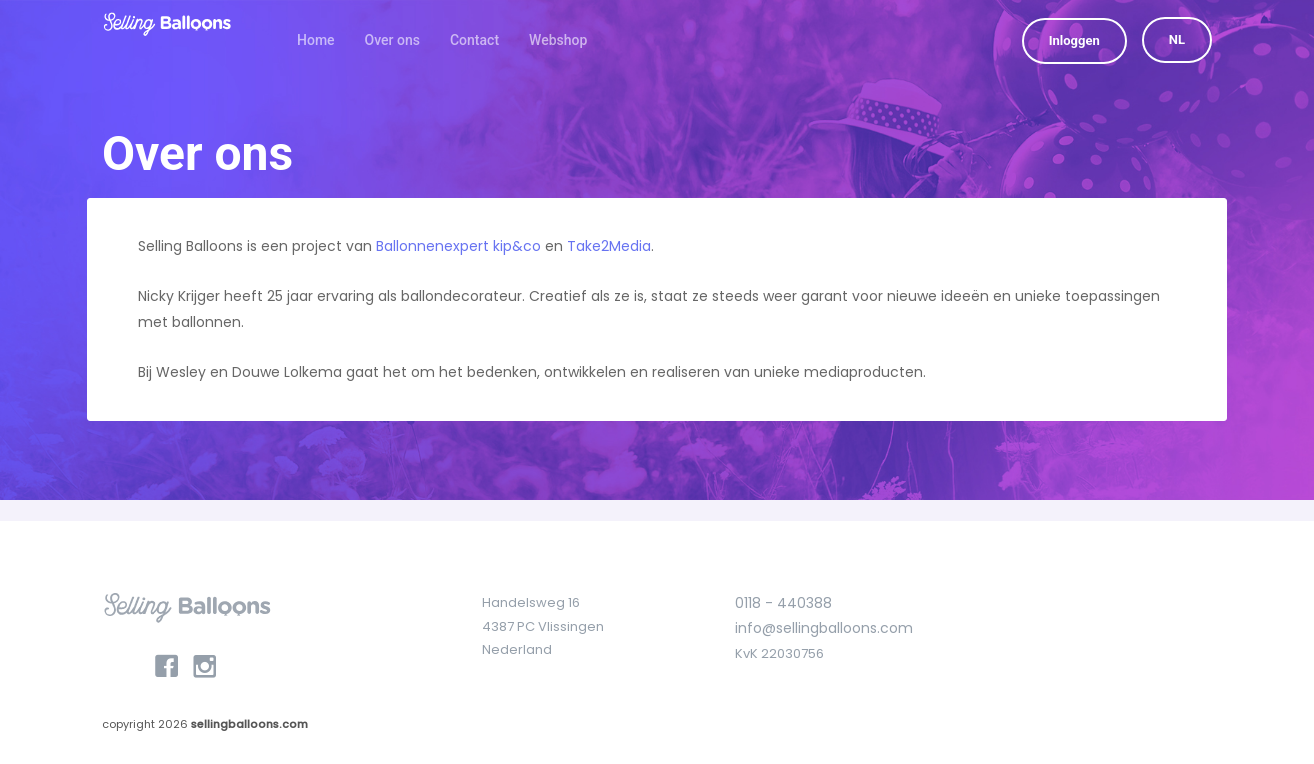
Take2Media (609, 246)
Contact (474, 40)
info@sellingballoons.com (824, 628)
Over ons (392, 40)
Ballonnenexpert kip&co (458, 246)
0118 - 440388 (783, 603)
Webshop (558, 40)
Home (316, 40)
